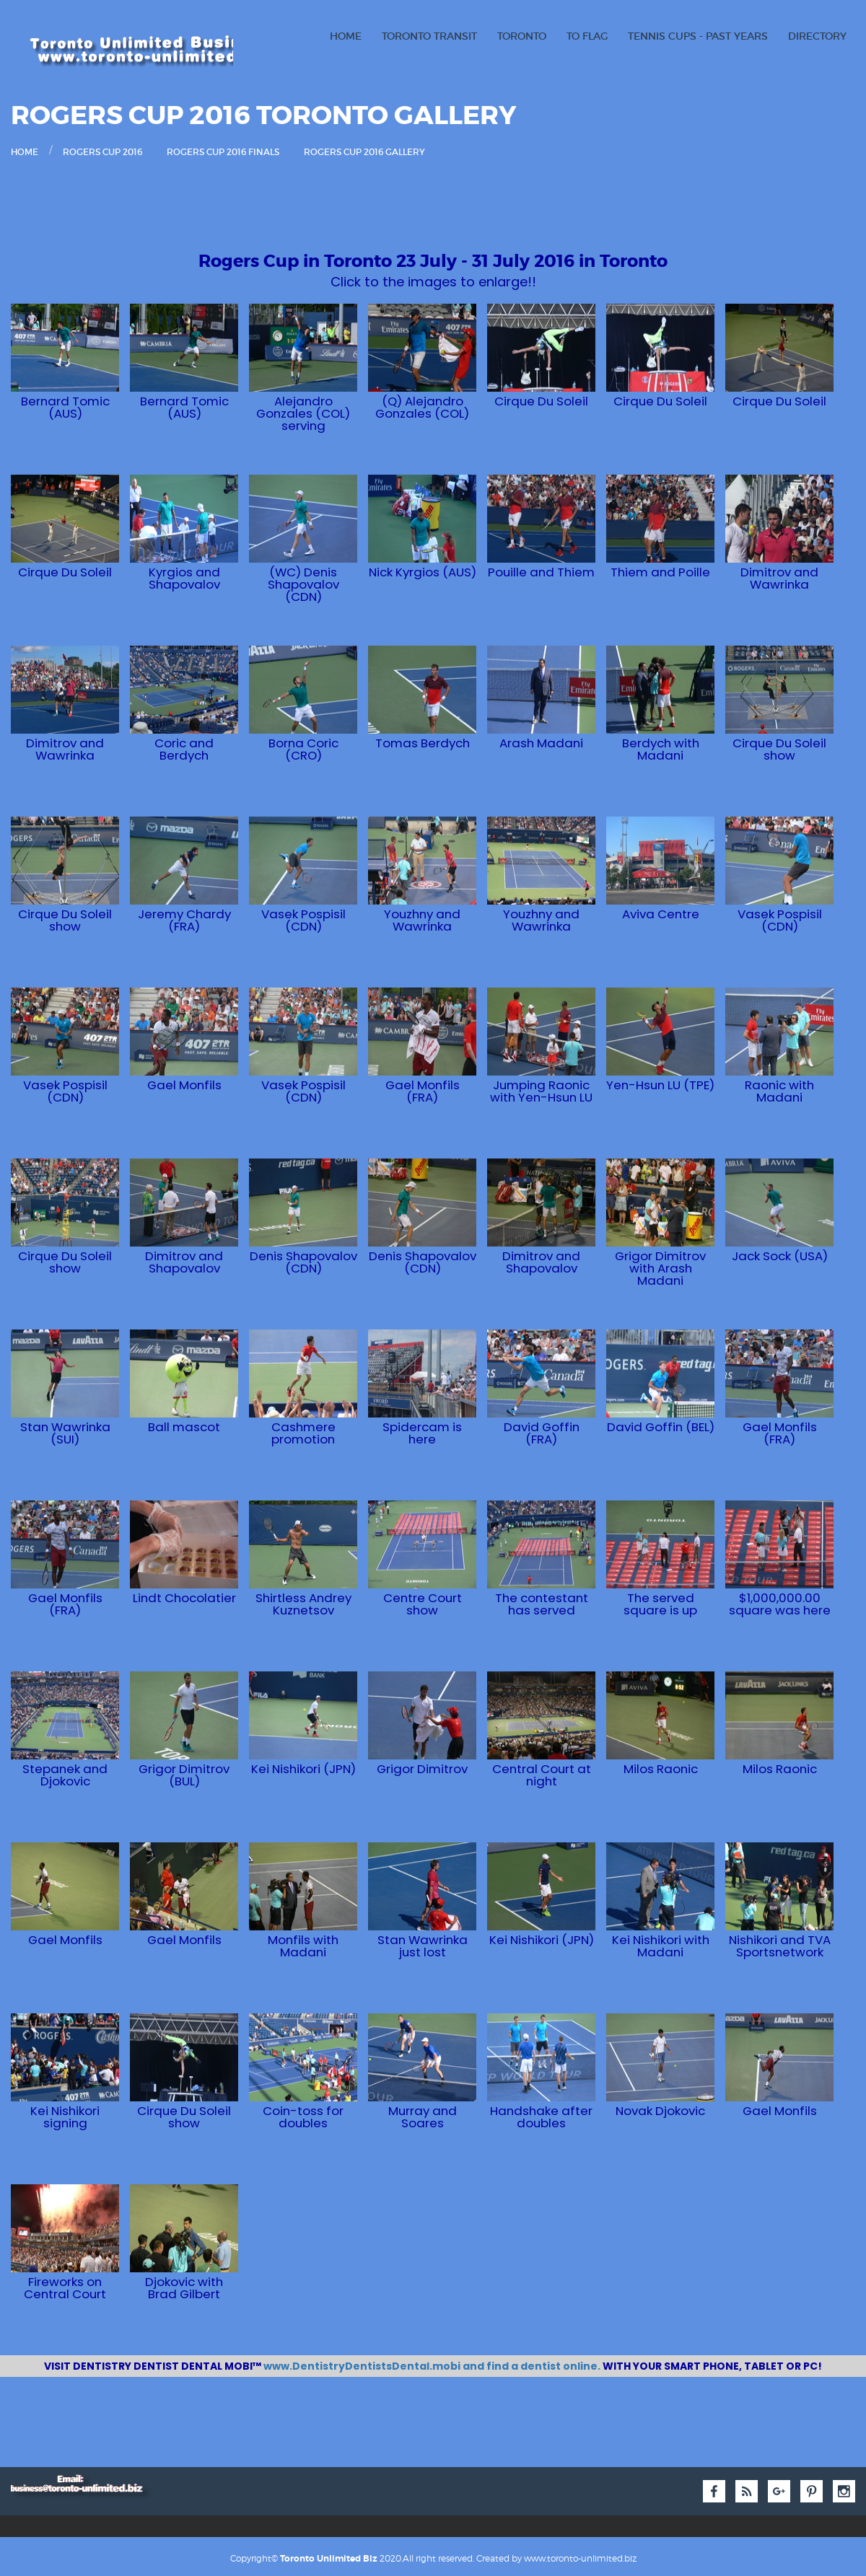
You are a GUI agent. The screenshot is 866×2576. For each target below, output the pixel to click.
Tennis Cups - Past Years (698, 36)
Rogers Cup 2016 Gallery (364, 151)
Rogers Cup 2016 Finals (223, 151)
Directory (817, 36)
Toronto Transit (429, 36)
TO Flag (587, 36)
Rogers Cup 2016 (102, 151)
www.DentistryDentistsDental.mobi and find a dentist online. (433, 2366)
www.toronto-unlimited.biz (580, 2556)
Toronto (521, 36)
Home (346, 36)
